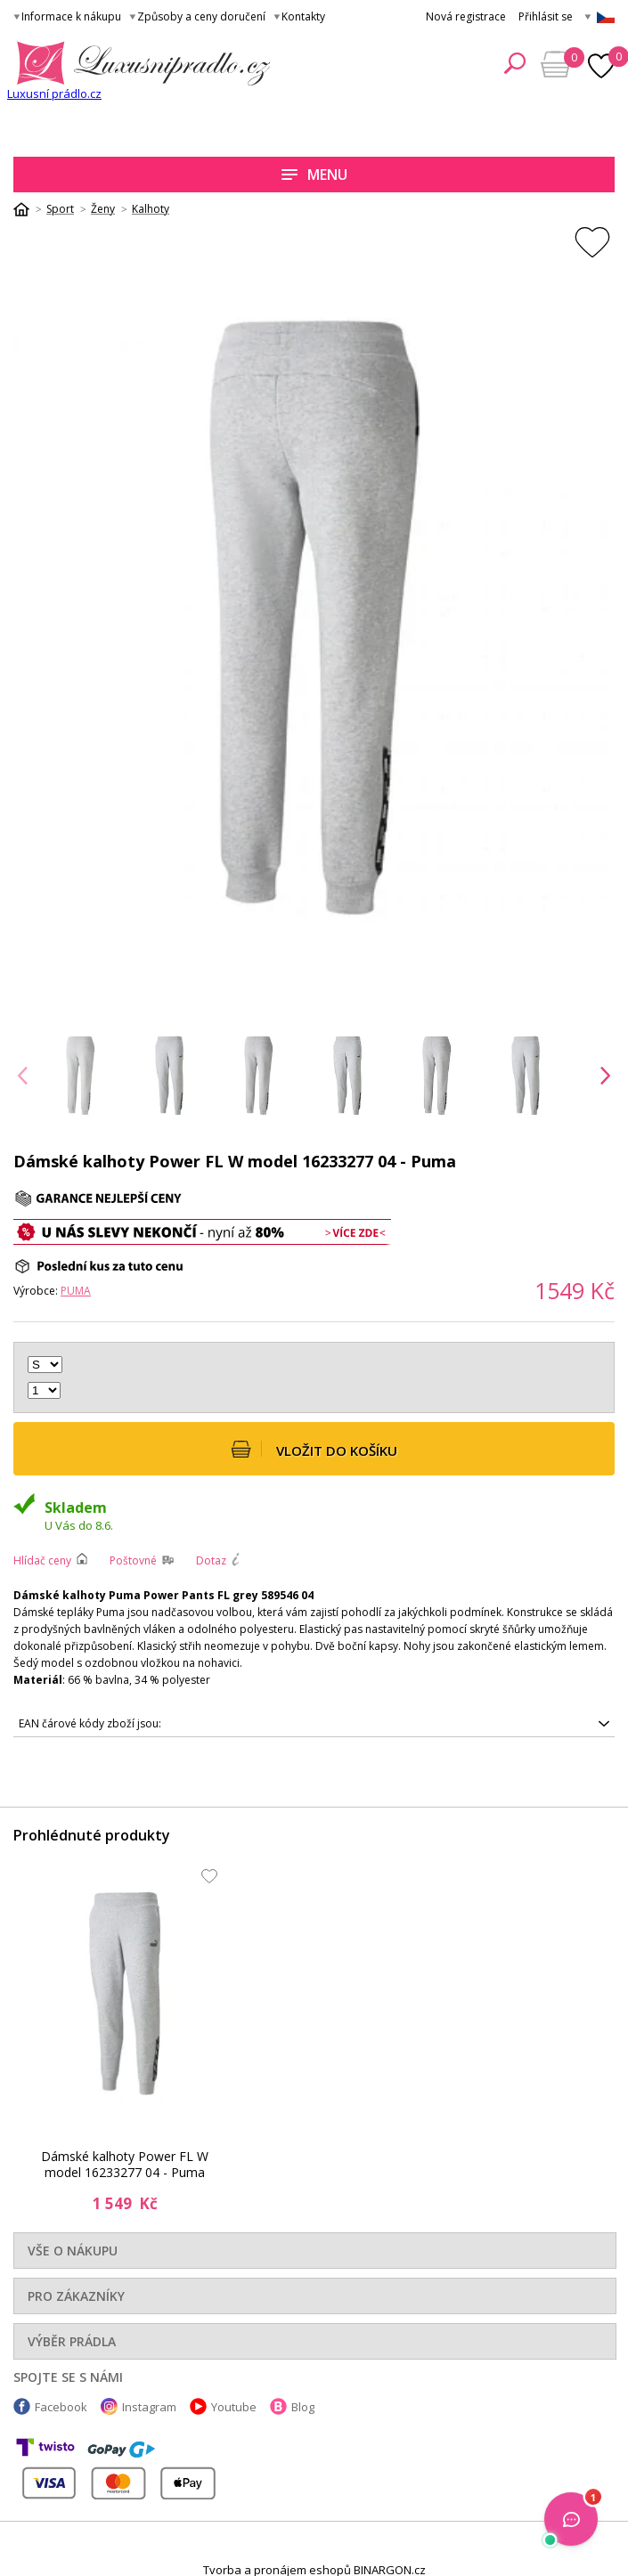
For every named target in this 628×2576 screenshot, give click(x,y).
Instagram (149, 2407)
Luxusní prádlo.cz (54, 93)
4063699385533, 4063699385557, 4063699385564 (314, 1724)
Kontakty (303, 16)
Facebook (61, 2407)
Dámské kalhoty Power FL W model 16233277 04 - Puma (124, 2165)
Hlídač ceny (42, 1560)
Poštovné (133, 1560)
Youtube (234, 2407)
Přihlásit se (545, 16)
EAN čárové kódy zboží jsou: (90, 1723)
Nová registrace (466, 16)
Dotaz (211, 1560)
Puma (76, 1290)
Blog (302, 2407)
